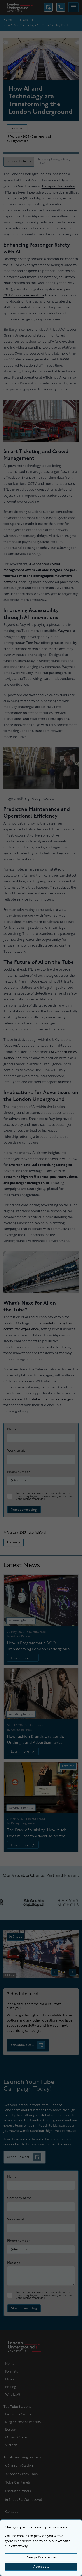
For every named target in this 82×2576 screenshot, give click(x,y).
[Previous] (54, 1972)
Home (10, 2364)
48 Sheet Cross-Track (21, 2474)
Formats (11, 2372)
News (9, 2379)
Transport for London (58, 186)
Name (11, 1429)
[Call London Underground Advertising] (60, 7)
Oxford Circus (16, 2437)
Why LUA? (13, 2394)
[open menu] (73, 7)
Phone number (18, 1472)
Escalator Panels (18, 2491)
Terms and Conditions (22, 2529)
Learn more (23, 1658)
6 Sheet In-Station (19, 2465)
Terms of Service (34, 1499)
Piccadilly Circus (18, 2414)
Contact (11, 2512)
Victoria (11, 2445)
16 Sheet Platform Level (23, 2500)
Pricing (10, 2387)
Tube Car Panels (18, 2482)
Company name (19, 2198)
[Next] (72, 1972)
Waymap (65, 631)
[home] (20, 7)
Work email (16, 1450)
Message (13, 2263)
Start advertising (24, 1510)
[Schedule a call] (48, 7)
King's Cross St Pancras (23, 2422)
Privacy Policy (49, 1496)
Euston (10, 2429)
